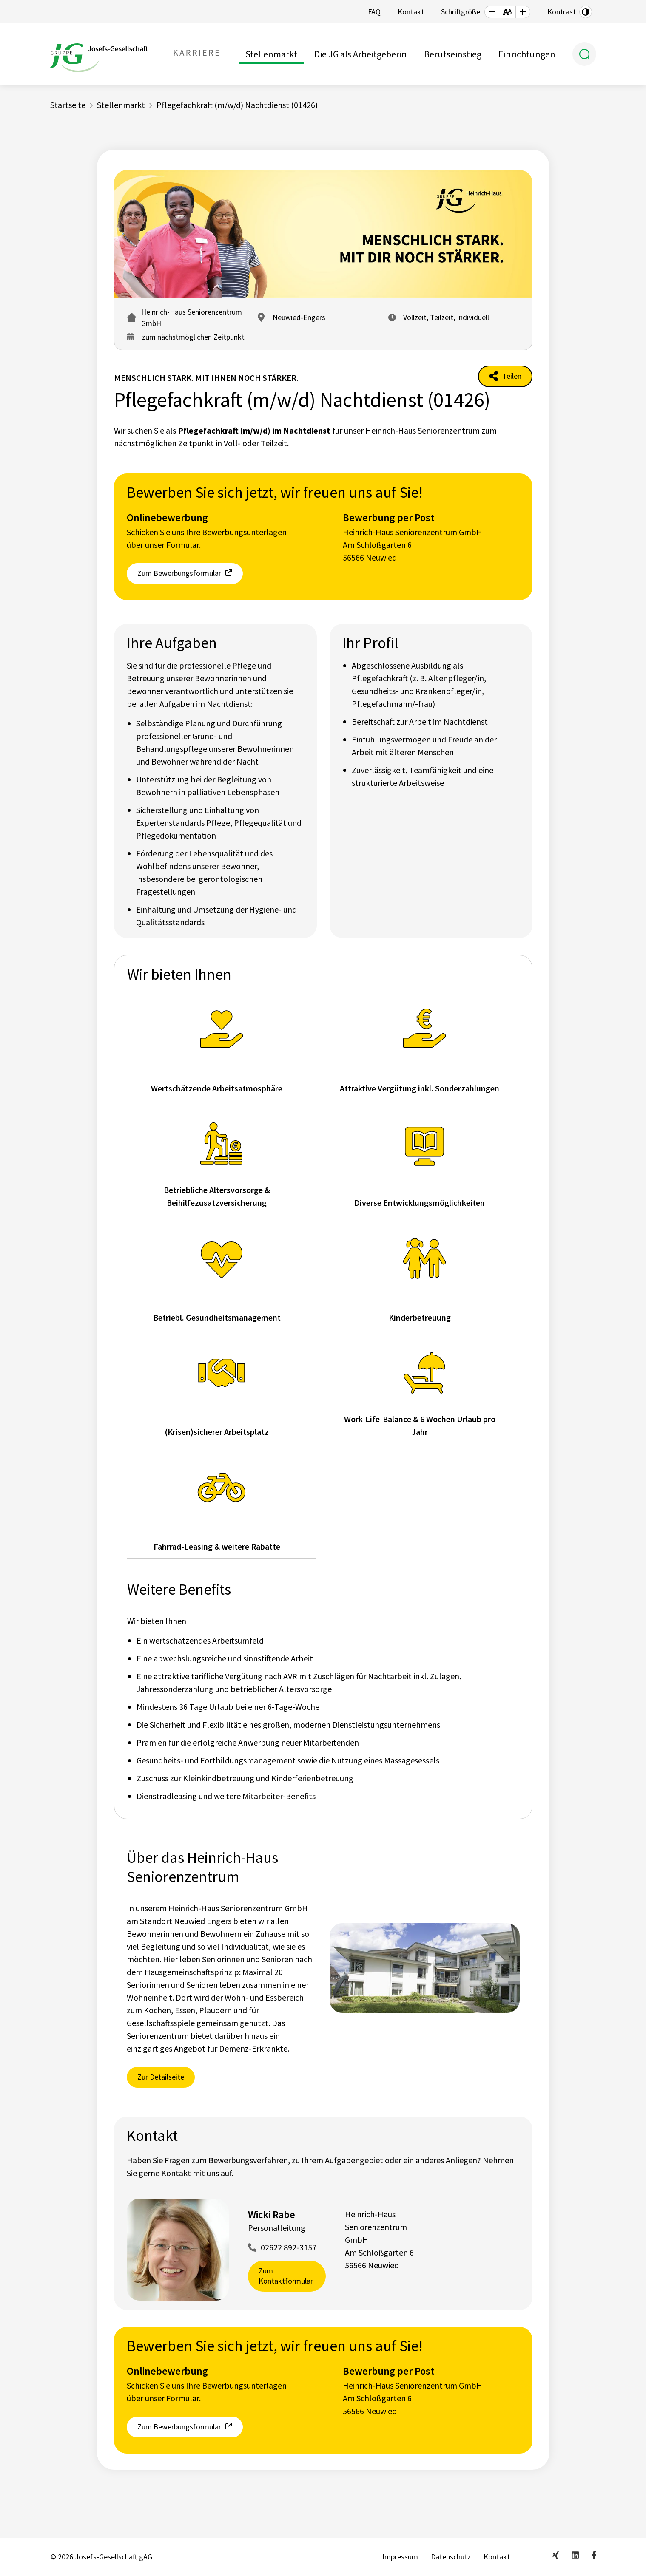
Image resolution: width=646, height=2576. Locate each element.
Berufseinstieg (452, 54)
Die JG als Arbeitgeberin (360, 54)
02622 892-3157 (288, 2247)
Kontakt (497, 2557)
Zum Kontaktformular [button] (286, 2276)
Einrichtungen (526, 54)
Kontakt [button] (411, 12)
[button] (491, 12)
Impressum (400, 2557)
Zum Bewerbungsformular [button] (179, 573)
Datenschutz (451, 2557)
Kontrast (561, 12)
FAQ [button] (374, 12)
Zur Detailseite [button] (160, 2077)
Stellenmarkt (271, 54)
